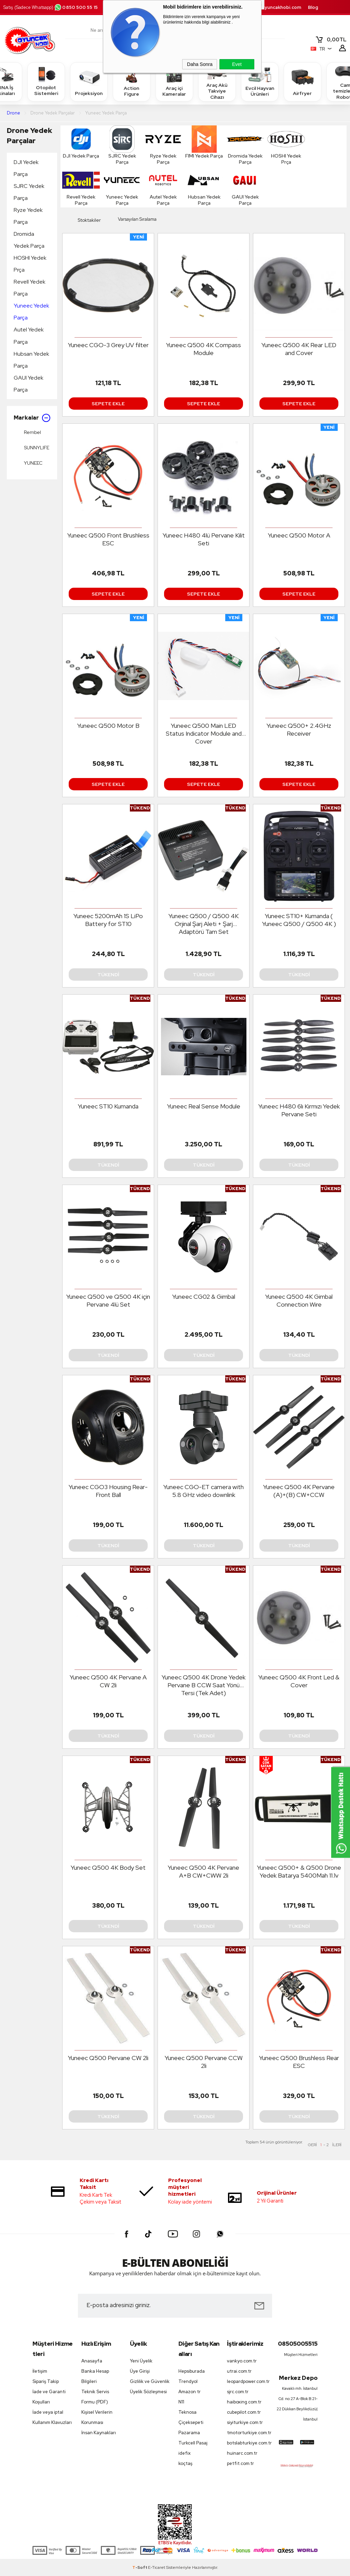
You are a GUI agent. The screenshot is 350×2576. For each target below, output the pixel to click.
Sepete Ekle (108, 403)
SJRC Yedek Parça (29, 192)
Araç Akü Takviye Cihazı (217, 81)
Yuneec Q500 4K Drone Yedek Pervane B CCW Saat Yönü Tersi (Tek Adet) (203, 1685)
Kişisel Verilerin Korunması (96, 2417)
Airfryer (302, 81)
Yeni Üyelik (141, 2361)
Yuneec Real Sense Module (203, 1106)
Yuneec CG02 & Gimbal (203, 1296)
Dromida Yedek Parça (29, 239)
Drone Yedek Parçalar (29, 135)
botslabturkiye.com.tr (248, 2443)
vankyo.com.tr (242, 2361)
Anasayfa (91, 2361)
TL (331, 40)
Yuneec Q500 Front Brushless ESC (108, 539)
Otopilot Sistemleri (46, 81)
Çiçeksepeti (190, 2422)
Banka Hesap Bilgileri (95, 2376)
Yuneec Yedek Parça (31, 311)
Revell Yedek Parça (29, 287)
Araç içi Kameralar (174, 81)
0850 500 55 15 (75, 7)
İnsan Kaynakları (98, 2433)
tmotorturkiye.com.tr (248, 2433)
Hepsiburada (191, 2371)
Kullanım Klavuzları (52, 2422)
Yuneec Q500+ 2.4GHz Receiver (299, 729)
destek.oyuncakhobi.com (272, 7)
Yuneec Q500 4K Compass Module (203, 349)
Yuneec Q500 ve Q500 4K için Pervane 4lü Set (108, 1300)
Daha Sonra (200, 64)
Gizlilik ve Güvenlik (150, 2381)
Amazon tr (189, 2392)
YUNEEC (28, 463)
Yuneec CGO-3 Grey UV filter (108, 345)
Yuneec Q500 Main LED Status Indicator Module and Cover (204, 733)
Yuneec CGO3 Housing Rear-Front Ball (108, 1491)
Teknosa (187, 2412)
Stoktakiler (84, 220)
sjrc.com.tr (237, 2392)
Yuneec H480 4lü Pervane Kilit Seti (204, 539)
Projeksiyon (89, 81)
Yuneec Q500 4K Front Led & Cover (298, 1681)
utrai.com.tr (239, 2371)
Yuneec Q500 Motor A (299, 535)
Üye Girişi (140, 2371)
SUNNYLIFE (31, 447)
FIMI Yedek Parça (204, 142)
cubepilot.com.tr (244, 2412)
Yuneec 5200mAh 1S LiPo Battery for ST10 (108, 920)
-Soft (140, 2567)
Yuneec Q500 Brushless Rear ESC (299, 2062)
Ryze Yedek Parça (28, 216)
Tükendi (108, 974)
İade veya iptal (47, 2412)
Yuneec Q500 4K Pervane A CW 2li (108, 1681)
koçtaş (185, 2463)
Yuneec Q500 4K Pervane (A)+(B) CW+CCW (299, 1491)
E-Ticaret (156, 2567)
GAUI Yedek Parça (28, 383)
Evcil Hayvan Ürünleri (259, 81)
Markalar (32, 418)
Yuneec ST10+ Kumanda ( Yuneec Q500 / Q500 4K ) (299, 920)
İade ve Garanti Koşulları (49, 2397)
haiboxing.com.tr (244, 2402)
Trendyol (188, 2381)
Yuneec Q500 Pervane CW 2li (108, 2058)
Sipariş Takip (45, 2381)
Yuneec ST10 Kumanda (108, 1106)
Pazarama (189, 2433)
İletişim (39, 2371)
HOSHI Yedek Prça (30, 263)
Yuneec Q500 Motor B (108, 726)
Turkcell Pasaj (192, 2443)
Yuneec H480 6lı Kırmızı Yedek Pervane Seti (299, 1110)
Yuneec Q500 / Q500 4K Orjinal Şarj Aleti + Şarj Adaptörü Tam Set (204, 924)
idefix (184, 2453)
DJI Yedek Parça (26, 168)
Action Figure (131, 81)
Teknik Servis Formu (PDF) (95, 2397)
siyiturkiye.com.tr (245, 2422)
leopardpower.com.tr (248, 2381)
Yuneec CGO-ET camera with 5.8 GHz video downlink (203, 1491)
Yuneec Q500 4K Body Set (108, 1867)
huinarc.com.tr (242, 2453)
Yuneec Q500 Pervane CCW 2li (204, 2062)
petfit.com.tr (240, 2463)
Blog (313, 7)
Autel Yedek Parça (29, 335)
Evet (237, 64)
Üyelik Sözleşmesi (148, 2392)
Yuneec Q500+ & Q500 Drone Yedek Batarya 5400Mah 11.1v (299, 1871)
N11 (181, 2402)
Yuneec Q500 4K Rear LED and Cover (298, 349)
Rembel (27, 432)
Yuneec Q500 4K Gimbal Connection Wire (299, 1300)
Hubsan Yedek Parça (31, 359)
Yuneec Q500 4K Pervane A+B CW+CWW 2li (203, 1871)
